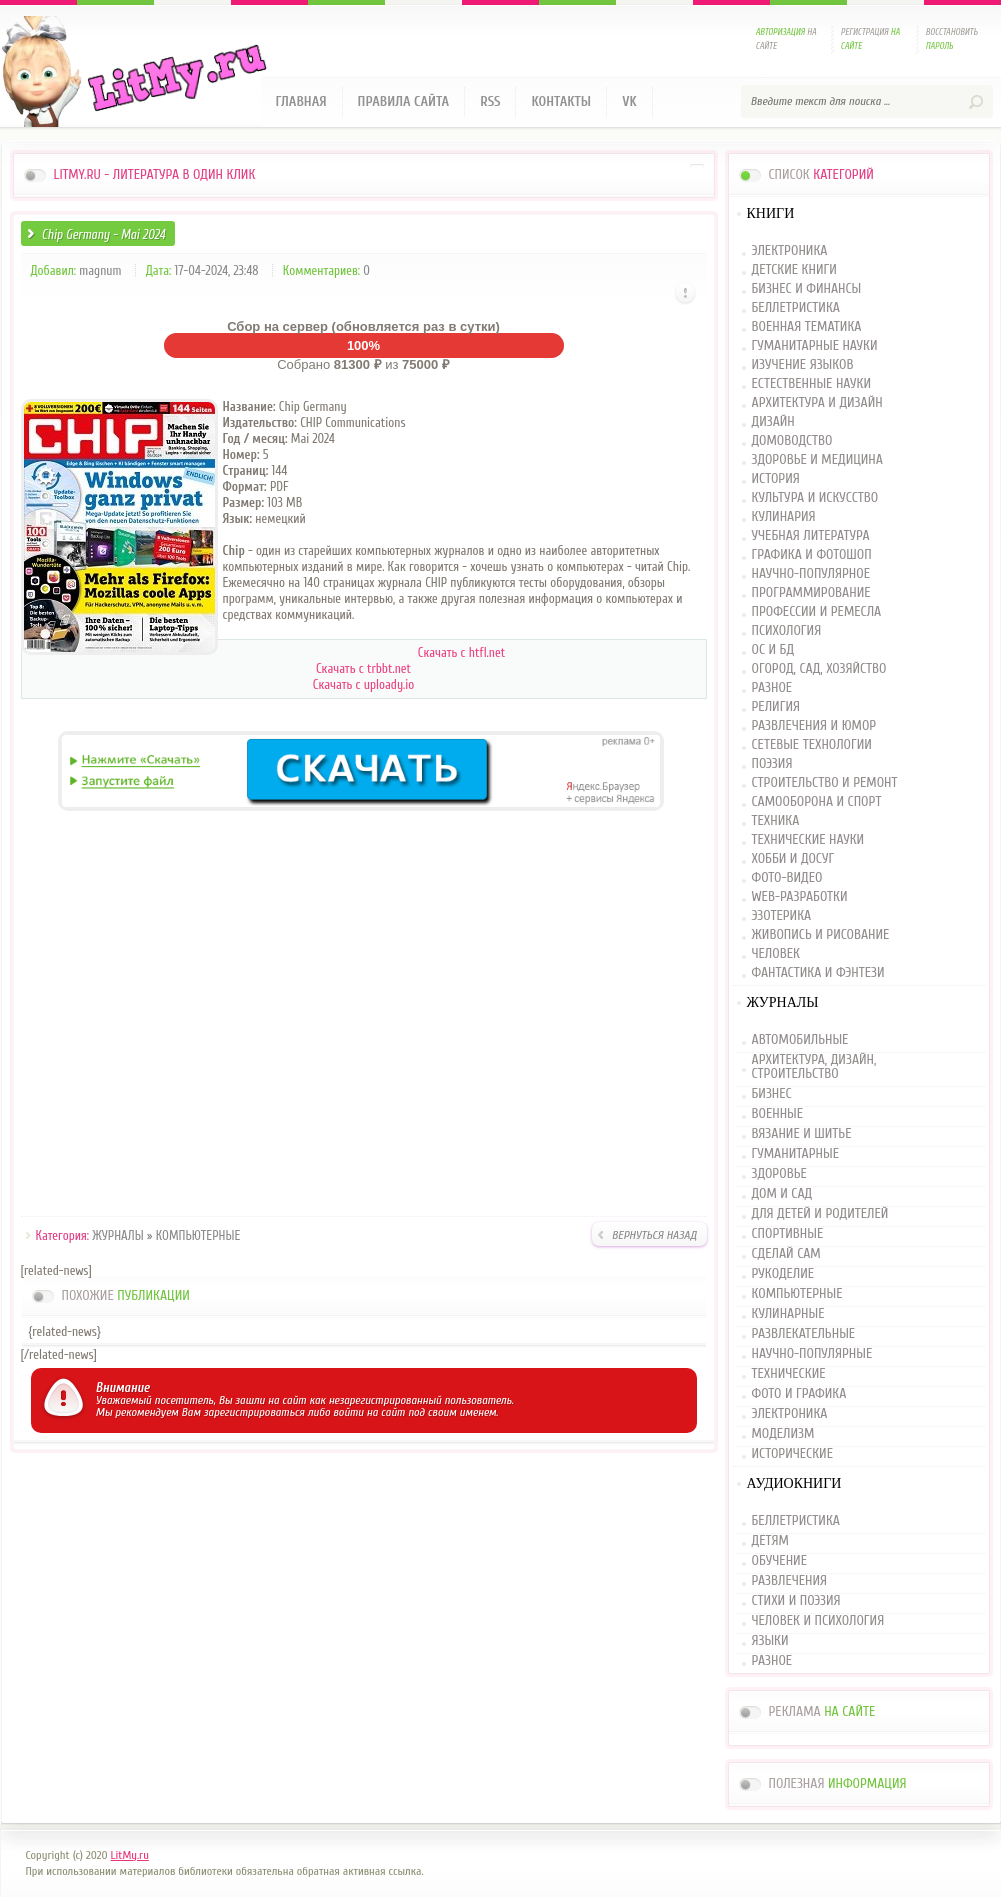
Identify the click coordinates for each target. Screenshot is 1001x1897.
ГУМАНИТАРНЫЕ (795, 1154)
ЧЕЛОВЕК (776, 954)
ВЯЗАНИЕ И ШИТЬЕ (802, 1134)
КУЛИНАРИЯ (784, 517)
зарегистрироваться (254, 1412)
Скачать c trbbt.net (363, 668)
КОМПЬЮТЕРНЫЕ (198, 1235)
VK (629, 101)
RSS (490, 101)
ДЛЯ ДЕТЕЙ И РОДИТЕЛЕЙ (820, 1214)
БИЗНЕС (772, 1094)
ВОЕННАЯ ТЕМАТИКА (807, 327)
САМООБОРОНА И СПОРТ (817, 802)
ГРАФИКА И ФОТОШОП (812, 555)
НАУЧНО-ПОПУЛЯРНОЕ (811, 574)
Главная (301, 101)
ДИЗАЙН (773, 422)
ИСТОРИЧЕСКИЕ (792, 1454)
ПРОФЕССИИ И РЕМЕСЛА (817, 612)
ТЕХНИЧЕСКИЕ (789, 1374)
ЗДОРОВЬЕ (779, 1174)
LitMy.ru (130, 1855)
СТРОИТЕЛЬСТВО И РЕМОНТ (825, 783)
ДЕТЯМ (770, 1541)
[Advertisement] (364, 1017)
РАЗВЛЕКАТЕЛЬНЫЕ (804, 1334)
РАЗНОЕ (772, 688)
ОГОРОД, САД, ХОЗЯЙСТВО (819, 669)
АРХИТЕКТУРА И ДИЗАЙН (817, 403)
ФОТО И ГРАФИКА (799, 1394)
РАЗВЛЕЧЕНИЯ (790, 1581)
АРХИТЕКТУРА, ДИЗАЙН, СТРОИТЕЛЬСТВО (814, 1067)
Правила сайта (404, 101)
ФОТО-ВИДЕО (787, 878)
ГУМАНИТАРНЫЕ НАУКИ (815, 346)
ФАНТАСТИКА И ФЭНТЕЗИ (818, 973)
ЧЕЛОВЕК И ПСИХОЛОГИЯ (818, 1621)
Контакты (561, 101)
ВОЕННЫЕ (778, 1114)
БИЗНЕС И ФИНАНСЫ (807, 289)
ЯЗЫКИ (770, 1641)
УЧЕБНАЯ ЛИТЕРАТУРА (811, 536)
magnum (100, 270)
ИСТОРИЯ (776, 479)
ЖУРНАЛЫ (117, 1235)
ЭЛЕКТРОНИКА (790, 251)
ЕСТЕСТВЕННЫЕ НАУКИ (812, 384)
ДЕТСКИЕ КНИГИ (794, 270)
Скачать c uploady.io (363, 684)
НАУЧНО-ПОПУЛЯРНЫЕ (812, 1354)
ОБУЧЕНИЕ (779, 1561)
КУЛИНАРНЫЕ (788, 1314)
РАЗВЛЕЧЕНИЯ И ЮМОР (814, 726)
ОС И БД (773, 650)
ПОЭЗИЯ (772, 764)
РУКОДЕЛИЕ (783, 1274)
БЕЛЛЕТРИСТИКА (796, 308)
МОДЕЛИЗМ (783, 1434)
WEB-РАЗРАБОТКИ (800, 897)
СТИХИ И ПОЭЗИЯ (796, 1601)
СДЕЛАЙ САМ (786, 1254)
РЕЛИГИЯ (776, 707)
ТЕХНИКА (776, 821)
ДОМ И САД (782, 1194)
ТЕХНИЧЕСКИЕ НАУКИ (808, 840)
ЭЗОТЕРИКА (782, 916)
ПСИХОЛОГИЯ (787, 631)
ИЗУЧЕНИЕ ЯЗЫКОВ (803, 365)
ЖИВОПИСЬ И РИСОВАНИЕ (821, 935)
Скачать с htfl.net (461, 652)
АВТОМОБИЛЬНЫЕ (800, 1040)
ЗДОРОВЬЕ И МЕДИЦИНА (817, 460)
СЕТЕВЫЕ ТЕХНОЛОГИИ (812, 745)
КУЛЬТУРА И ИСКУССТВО (815, 498)
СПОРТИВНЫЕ (788, 1234)
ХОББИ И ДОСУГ (793, 859)
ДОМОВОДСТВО (792, 441)
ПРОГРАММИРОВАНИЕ (811, 593)
